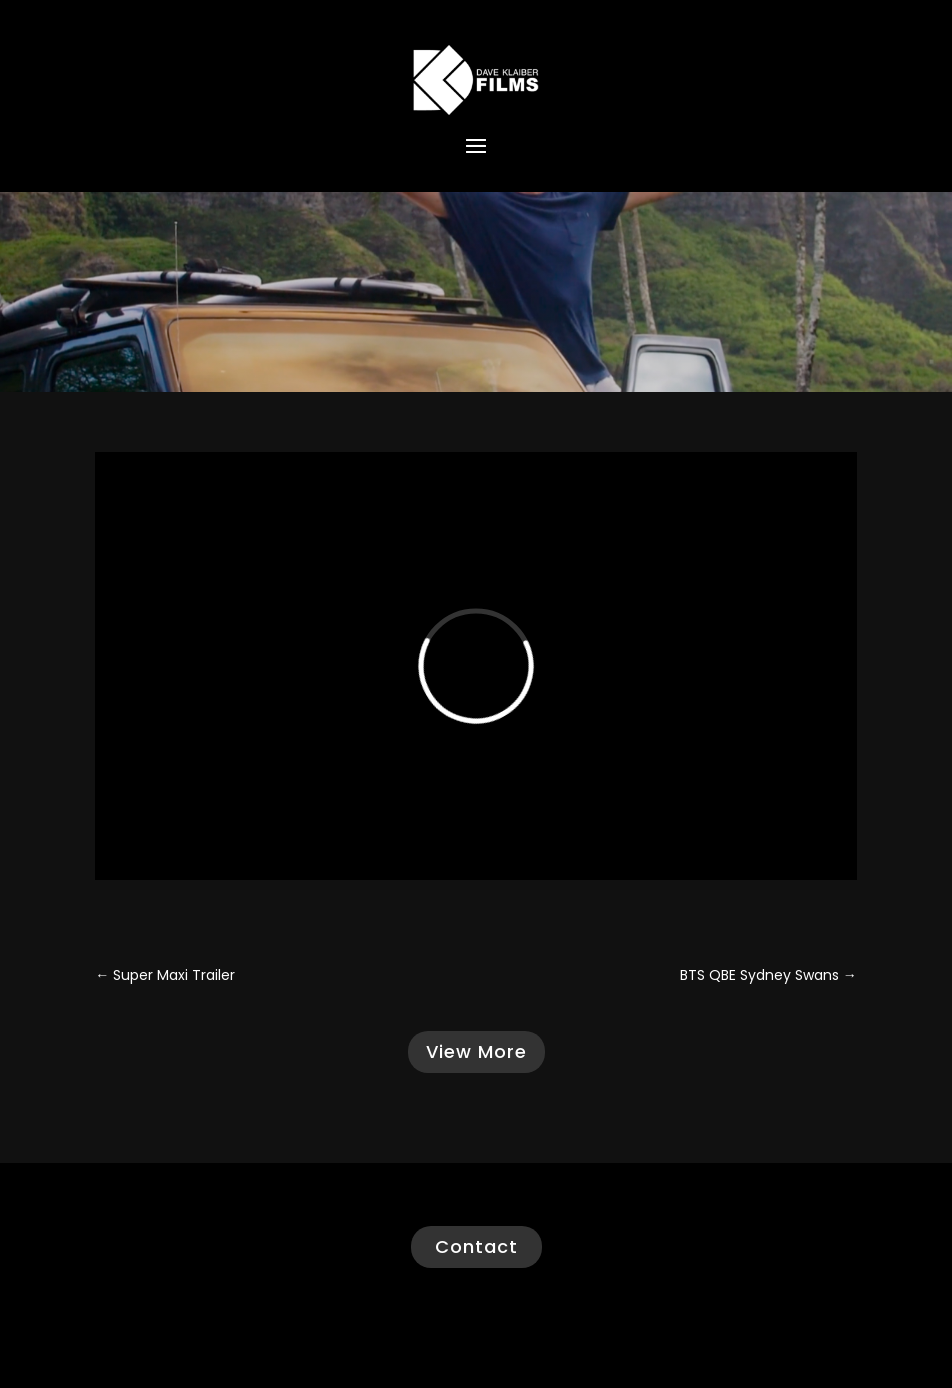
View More (476, 1051)
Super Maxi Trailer (165, 975)
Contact (476, 1246)
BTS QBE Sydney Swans (768, 975)
